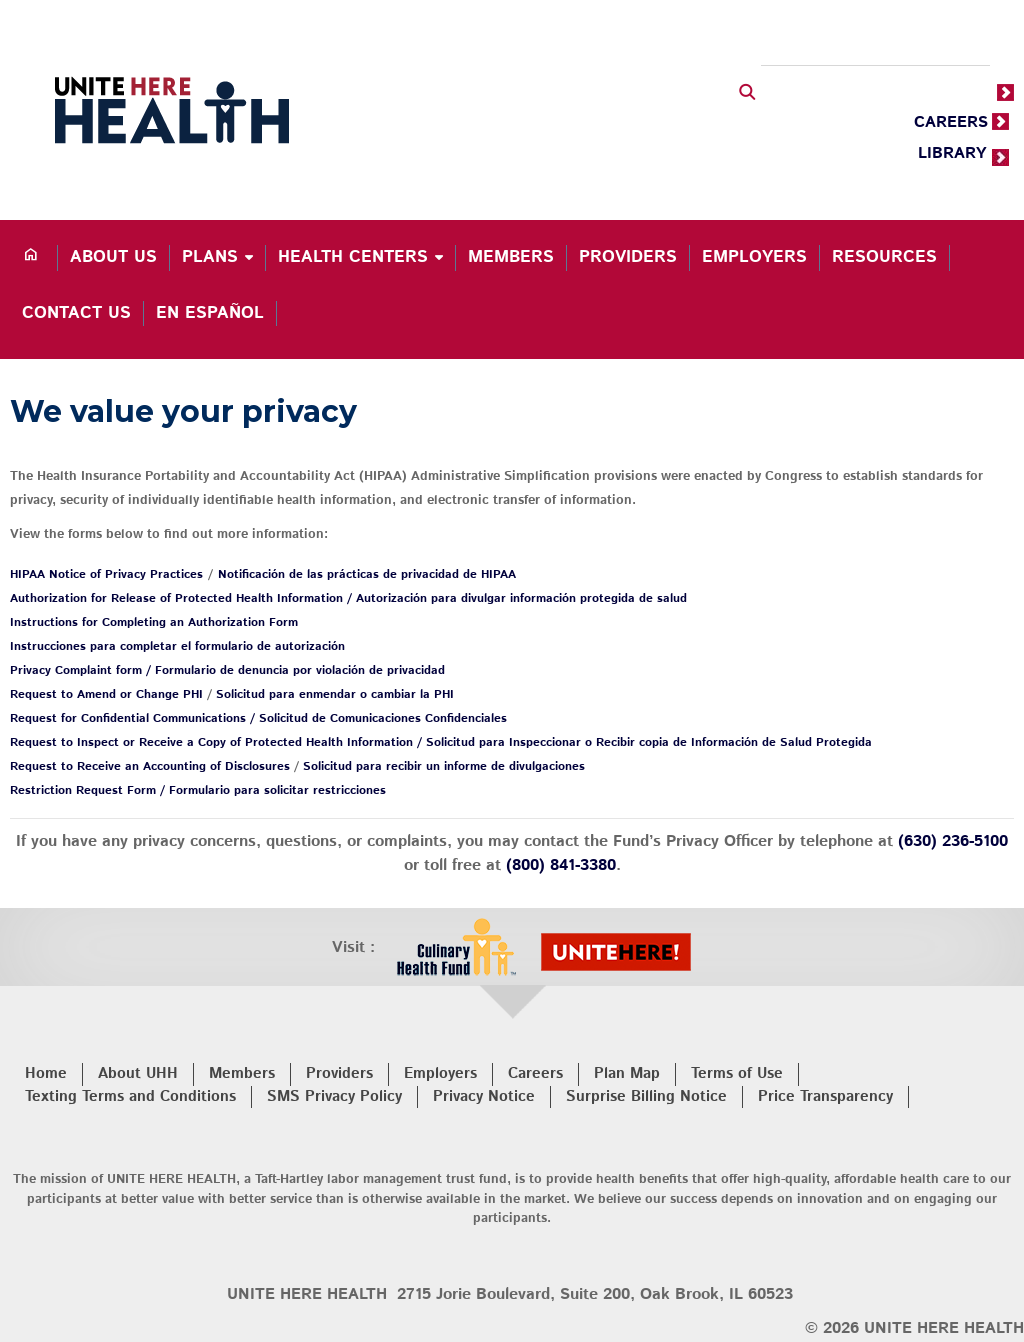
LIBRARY (952, 153)
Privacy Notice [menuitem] (484, 1096)
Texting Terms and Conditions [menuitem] (130, 1096)
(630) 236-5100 (953, 841)
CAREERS (951, 122)
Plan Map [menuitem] (627, 1073)
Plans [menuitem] (210, 257)
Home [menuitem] (46, 1073)
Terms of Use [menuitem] (737, 1073)
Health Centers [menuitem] (353, 257)
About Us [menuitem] (113, 257)
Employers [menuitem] (754, 257)
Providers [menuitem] (628, 257)
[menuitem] (34, 258)
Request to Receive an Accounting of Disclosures (150, 766)
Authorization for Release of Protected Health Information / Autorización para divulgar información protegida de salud (348, 598)
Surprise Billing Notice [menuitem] (646, 1096)
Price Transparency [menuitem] (825, 1096)
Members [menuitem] (511, 257)
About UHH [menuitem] (138, 1073)
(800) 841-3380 (561, 865)
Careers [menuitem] (535, 1073)
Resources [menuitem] (884, 257)
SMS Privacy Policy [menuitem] (334, 1096)
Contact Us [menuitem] (76, 313)
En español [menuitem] (210, 313)
